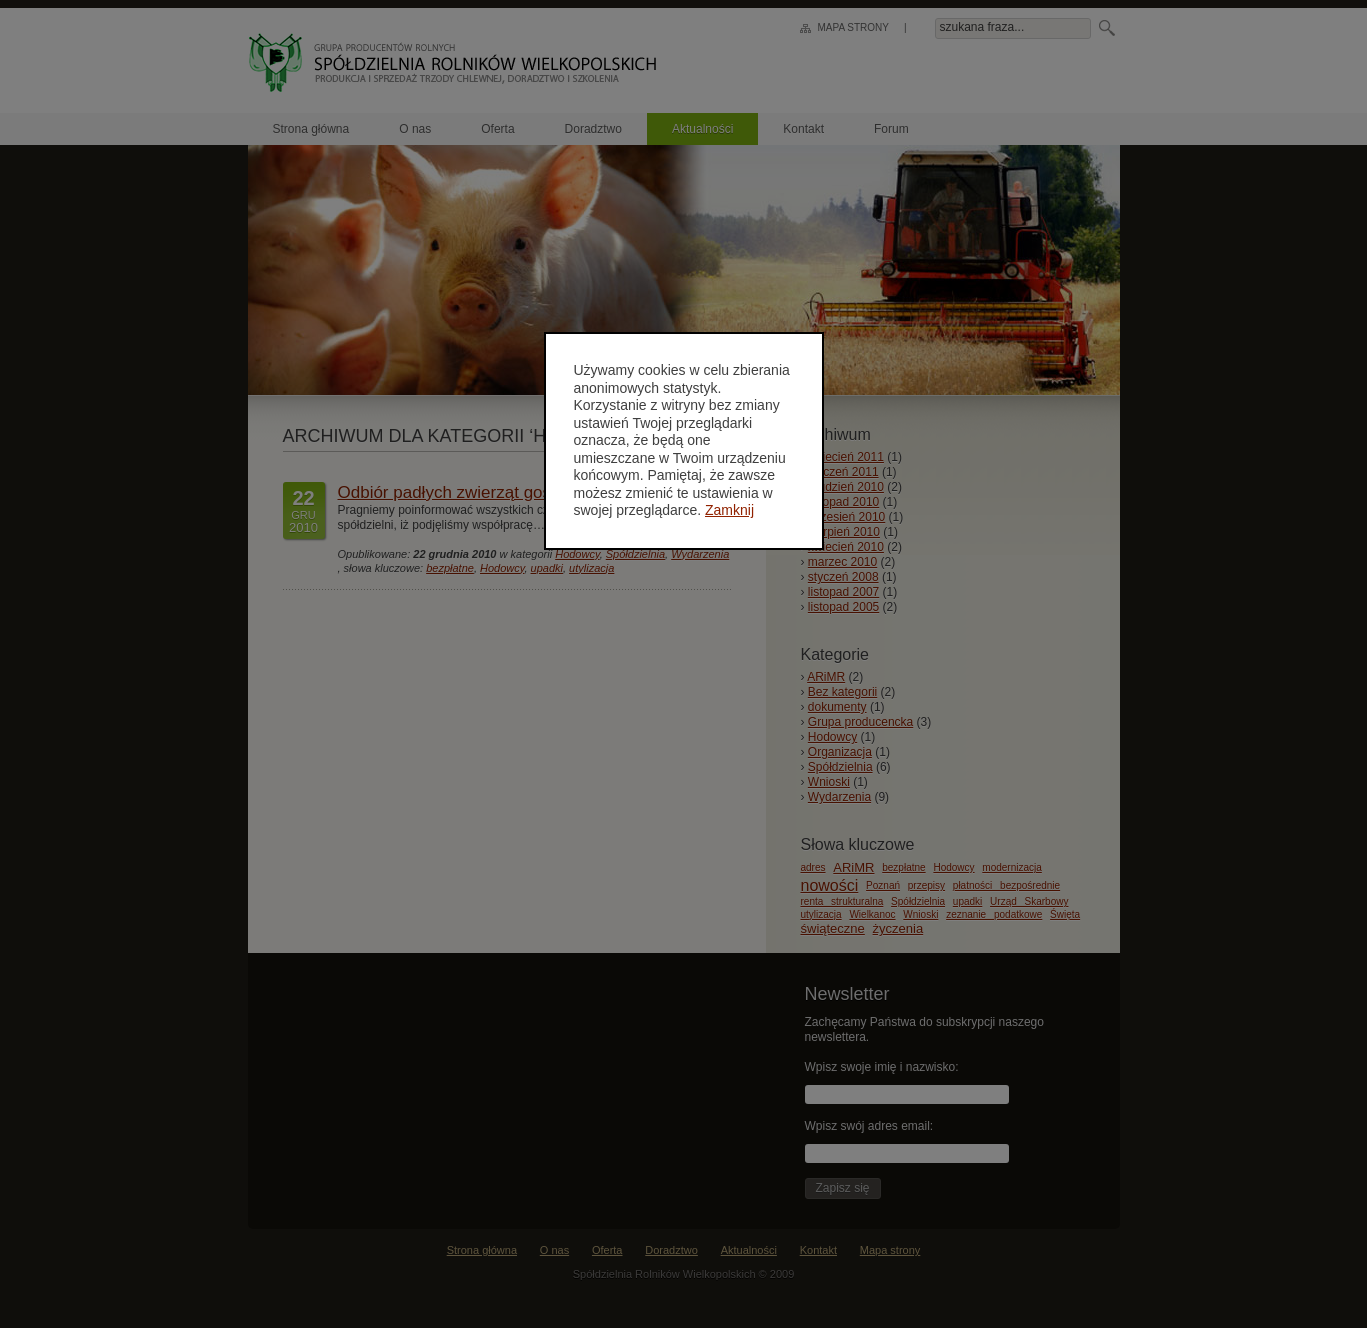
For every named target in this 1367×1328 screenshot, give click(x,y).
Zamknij (729, 510)
